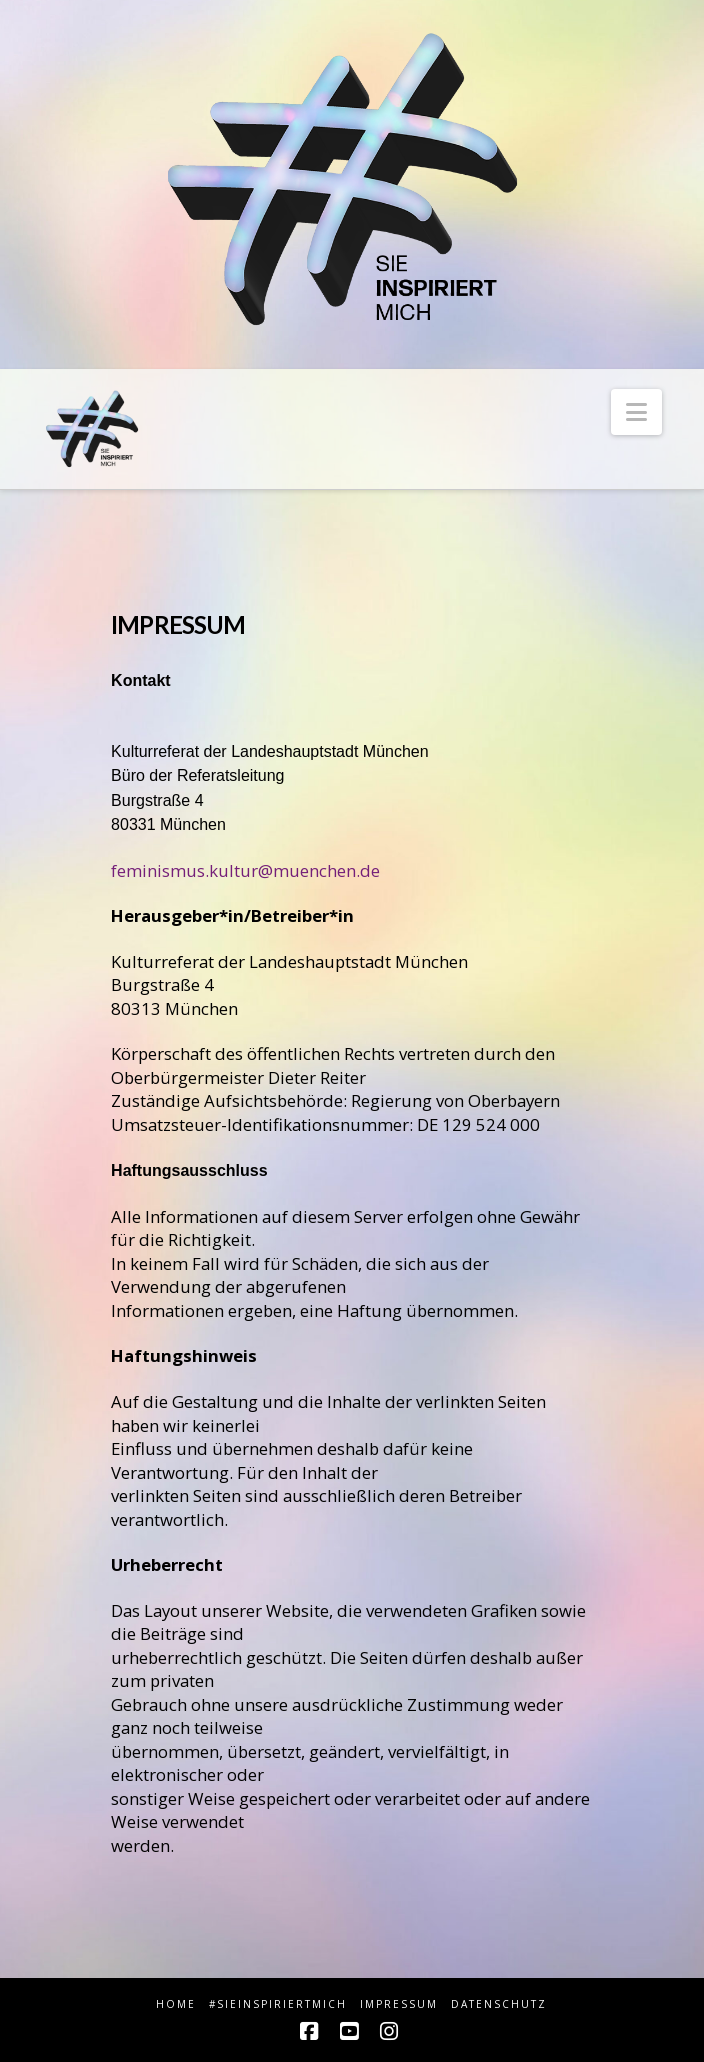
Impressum (399, 2004)
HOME (176, 2004)
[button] (636, 412)
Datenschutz (499, 2004)
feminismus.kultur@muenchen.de (245, 870)
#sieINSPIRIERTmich (278, 2004)
